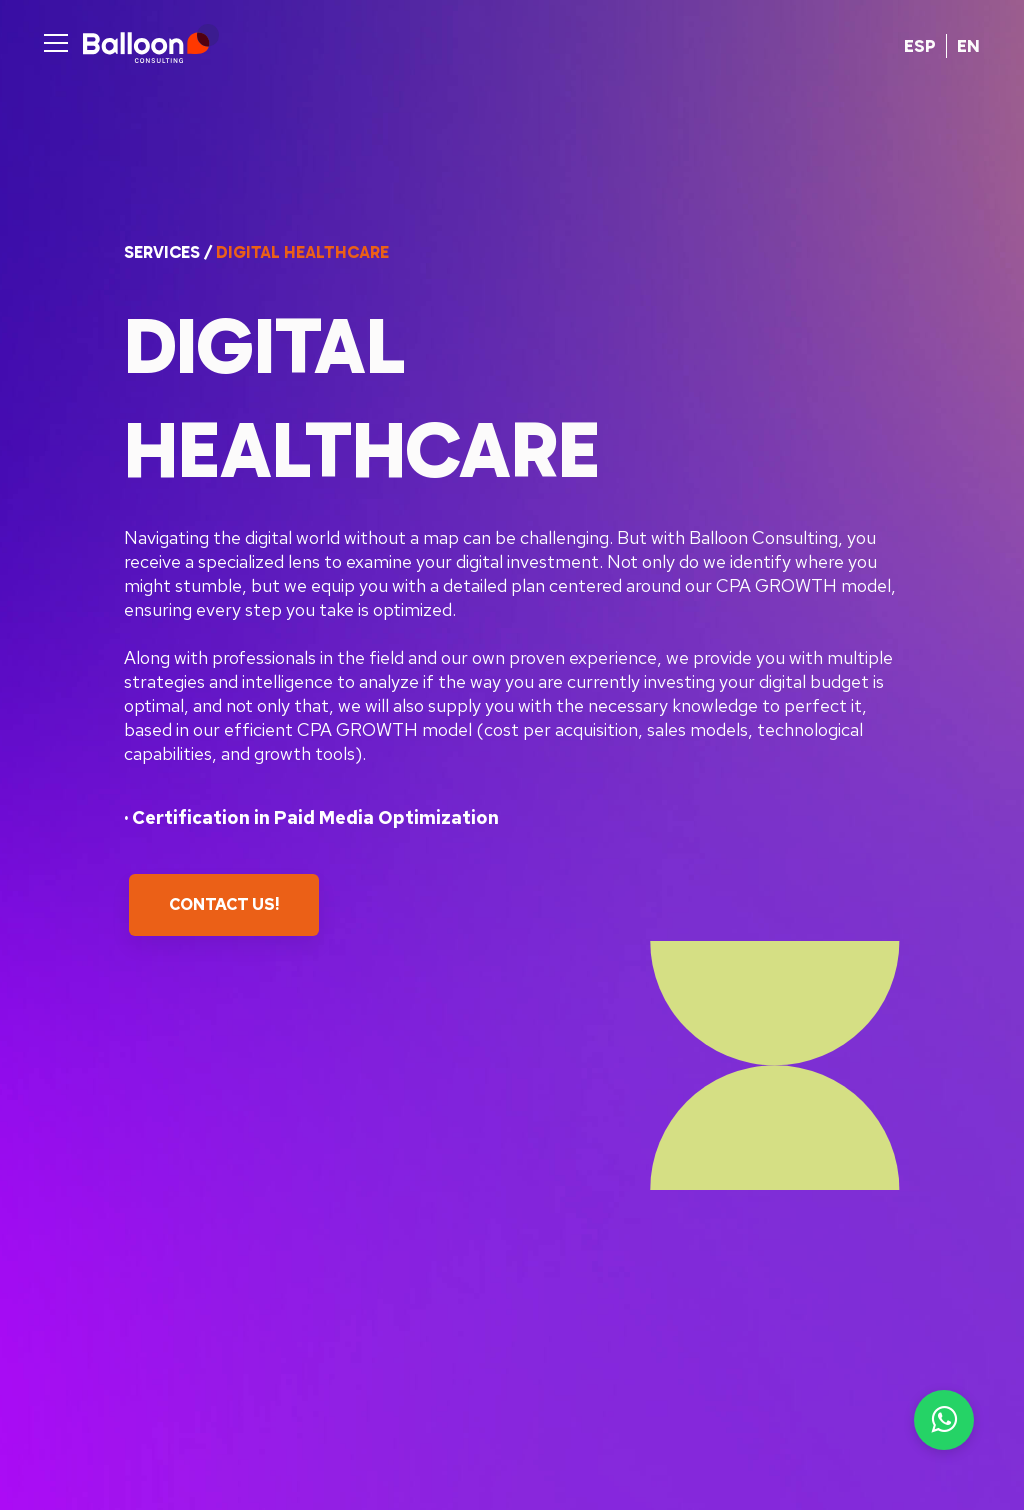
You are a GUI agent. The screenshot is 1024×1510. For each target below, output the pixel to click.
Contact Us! (224, 904)
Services (162, 252)
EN (968, 46)
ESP (920, 46)
